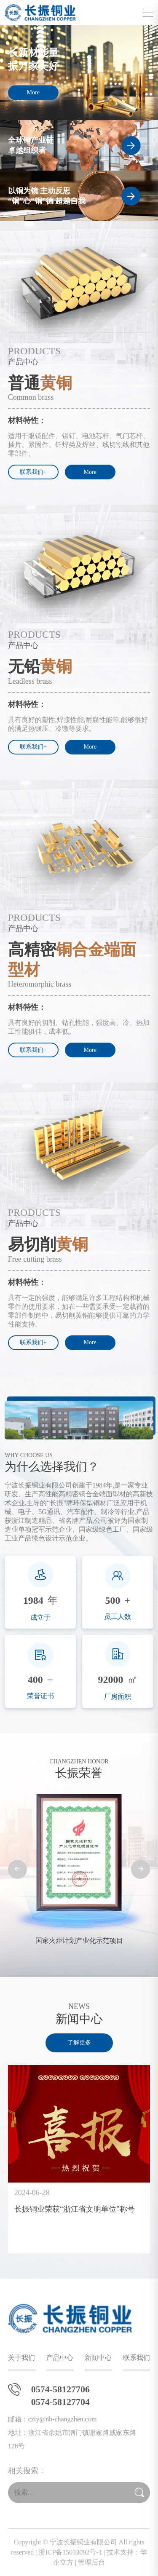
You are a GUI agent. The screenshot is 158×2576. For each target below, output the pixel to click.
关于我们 (21, 2357)
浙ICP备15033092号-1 (70, 2552)
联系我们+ (33, 472)
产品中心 (59, 2357)
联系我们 (136, 2357)
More (33, 92)
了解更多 (79, 2042)
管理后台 (91, 2562)
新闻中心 (98, 2357)
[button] (17, 1869)
